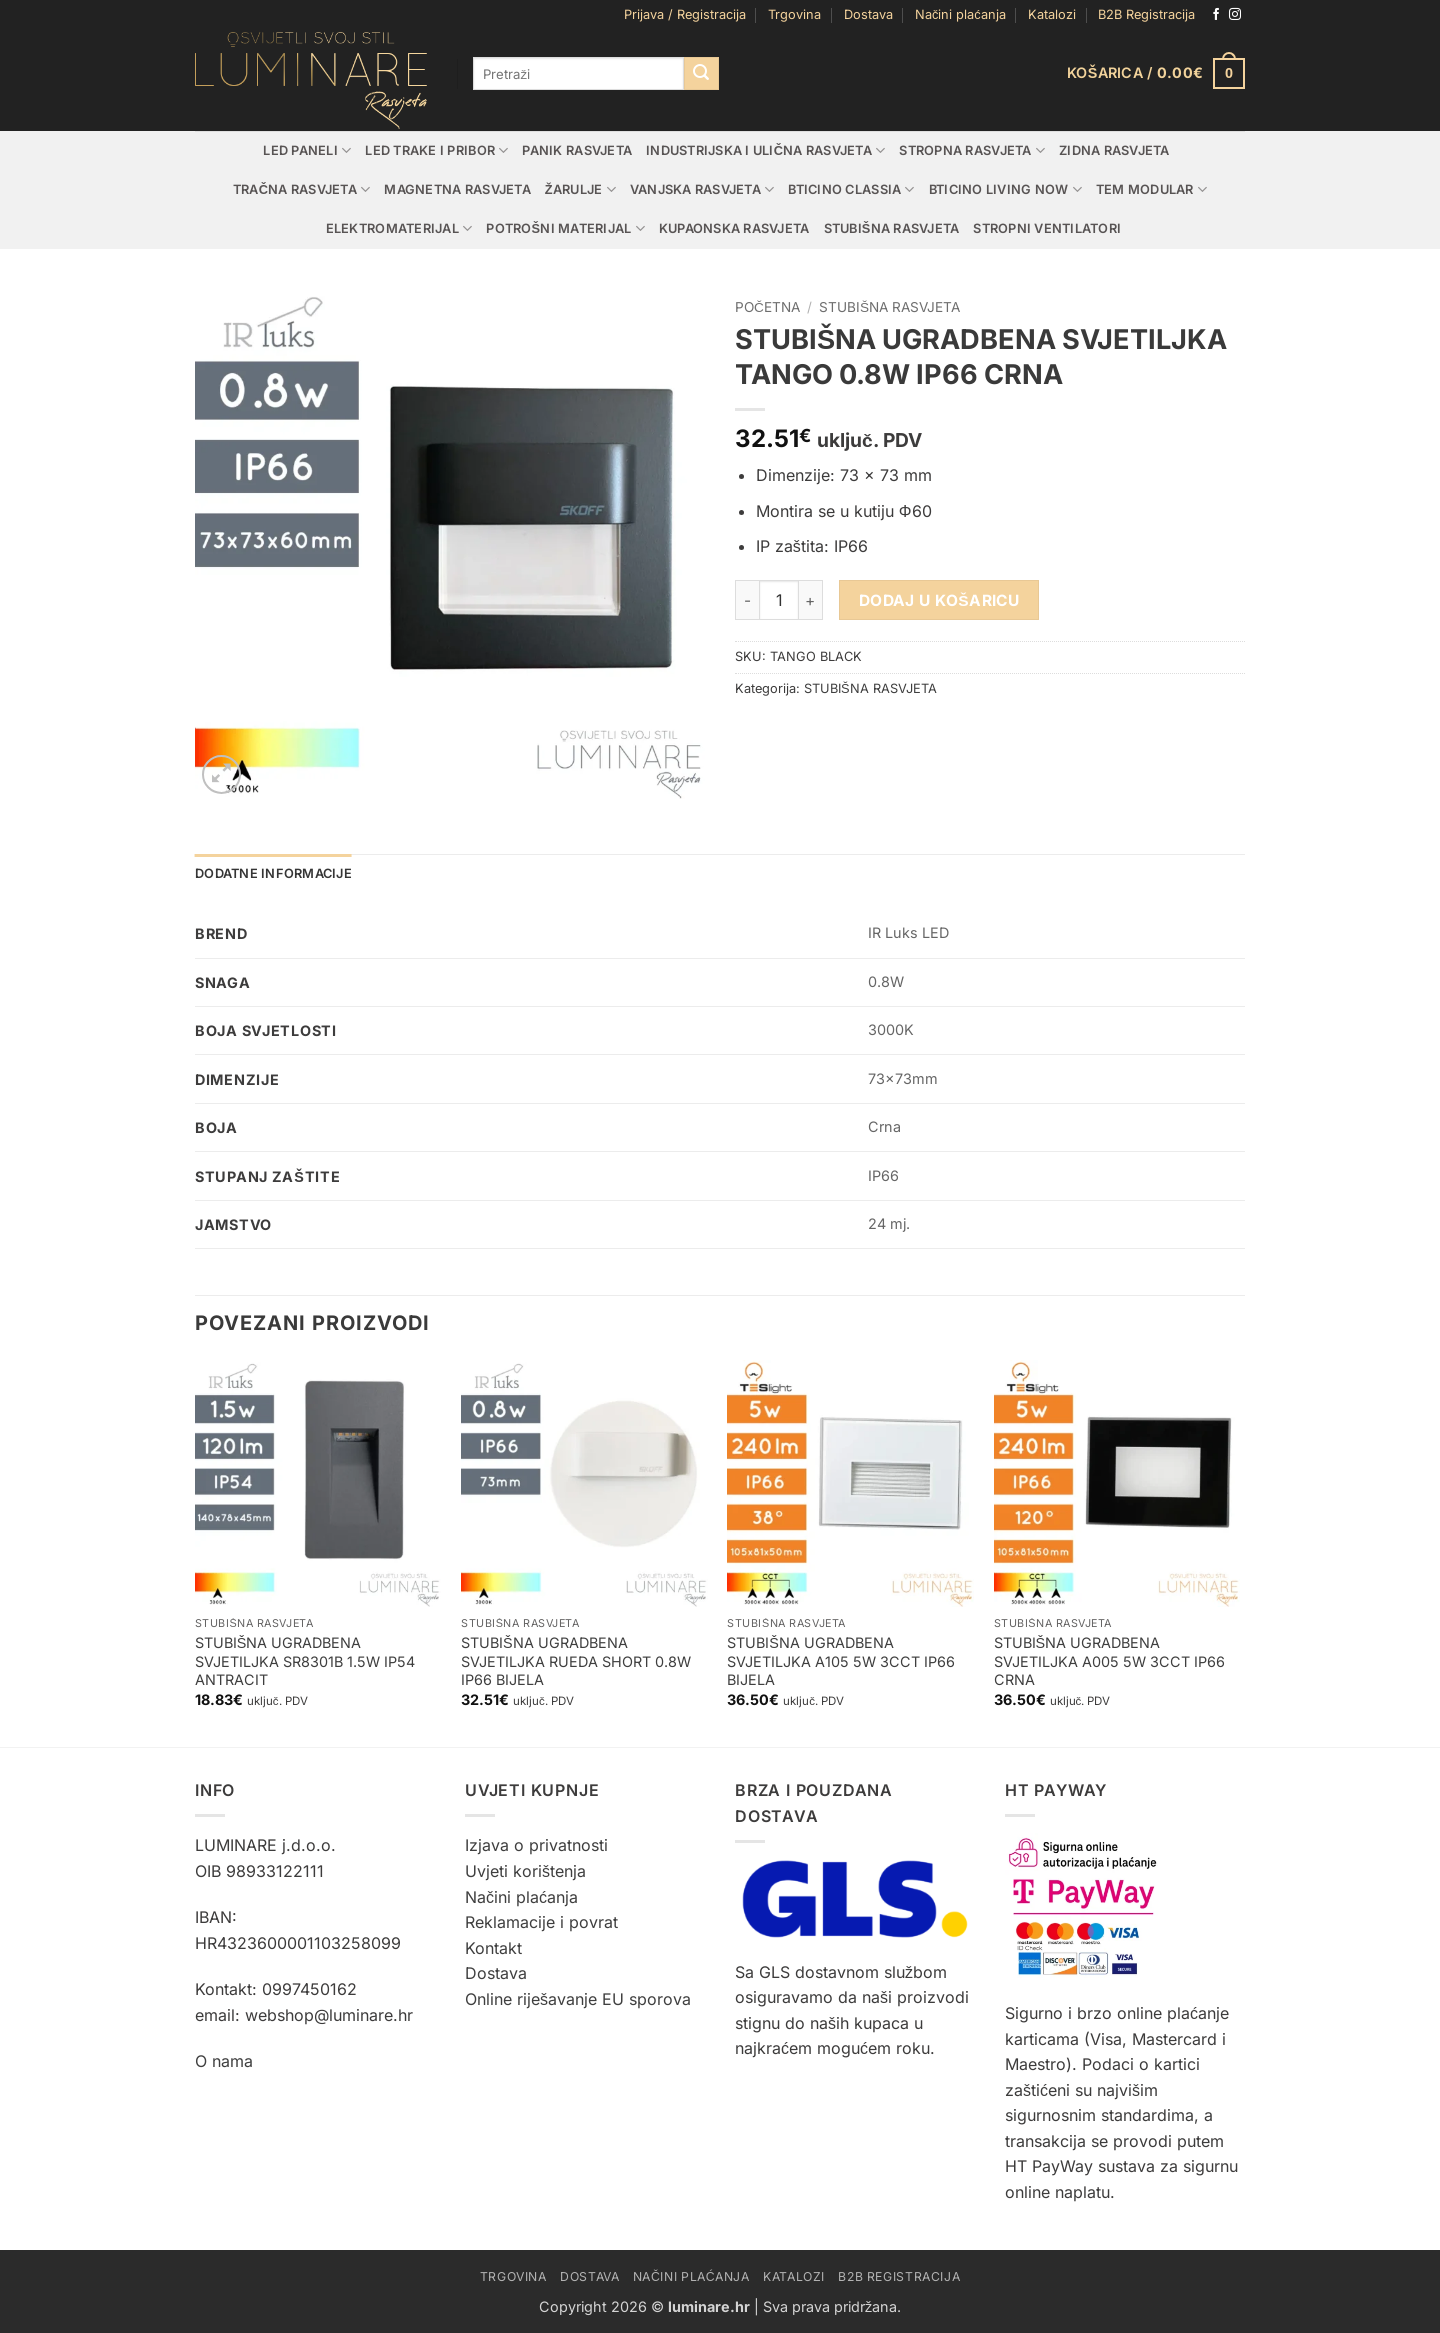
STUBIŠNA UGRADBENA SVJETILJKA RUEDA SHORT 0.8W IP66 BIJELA (576, 1661)
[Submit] (701, 74)
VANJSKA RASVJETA (702, 189)
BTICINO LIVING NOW (1005, 189)
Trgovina (794, 14)
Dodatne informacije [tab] (273, 873)
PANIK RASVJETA (577, 150)
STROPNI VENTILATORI (1047, 228)
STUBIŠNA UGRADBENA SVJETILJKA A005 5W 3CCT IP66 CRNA (1109, 1661)
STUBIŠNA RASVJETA (892, 228)
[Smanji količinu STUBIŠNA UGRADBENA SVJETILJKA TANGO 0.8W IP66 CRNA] (747, 600)
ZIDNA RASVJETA (1114, 150)
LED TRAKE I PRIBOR (436, 150)
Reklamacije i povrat (541, 1922)
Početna (767, 307)
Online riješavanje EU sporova (578, 1999)
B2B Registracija (1146, 14)
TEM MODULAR (1151, 189)
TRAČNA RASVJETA (302, 189)
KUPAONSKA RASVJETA (734, 228)
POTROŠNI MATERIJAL (565, 228)
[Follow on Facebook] (1216, 15)
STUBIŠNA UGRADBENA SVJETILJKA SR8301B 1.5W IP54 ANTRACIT (305, 1661)
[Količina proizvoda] (779, 600)
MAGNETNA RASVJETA (457, 189)
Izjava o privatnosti (536, 1845)
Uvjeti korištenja (525, 1871)
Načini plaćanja (960, 14)
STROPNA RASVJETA (972, 150)
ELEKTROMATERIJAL (399, 228)
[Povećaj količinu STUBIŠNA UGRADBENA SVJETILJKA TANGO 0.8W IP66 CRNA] (811, 600)
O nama (224, 2061)
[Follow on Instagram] (1235, 15)
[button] (685, 15)
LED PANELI (307, 150)
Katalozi (1052, 14)
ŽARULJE (580, 189)
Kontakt (493, 1948)
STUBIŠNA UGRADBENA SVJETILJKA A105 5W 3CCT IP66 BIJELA (841, 1661)
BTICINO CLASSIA (851, 189)
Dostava (868, 14)
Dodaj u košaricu (939, 600)
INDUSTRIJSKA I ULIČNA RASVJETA (765, 150)
